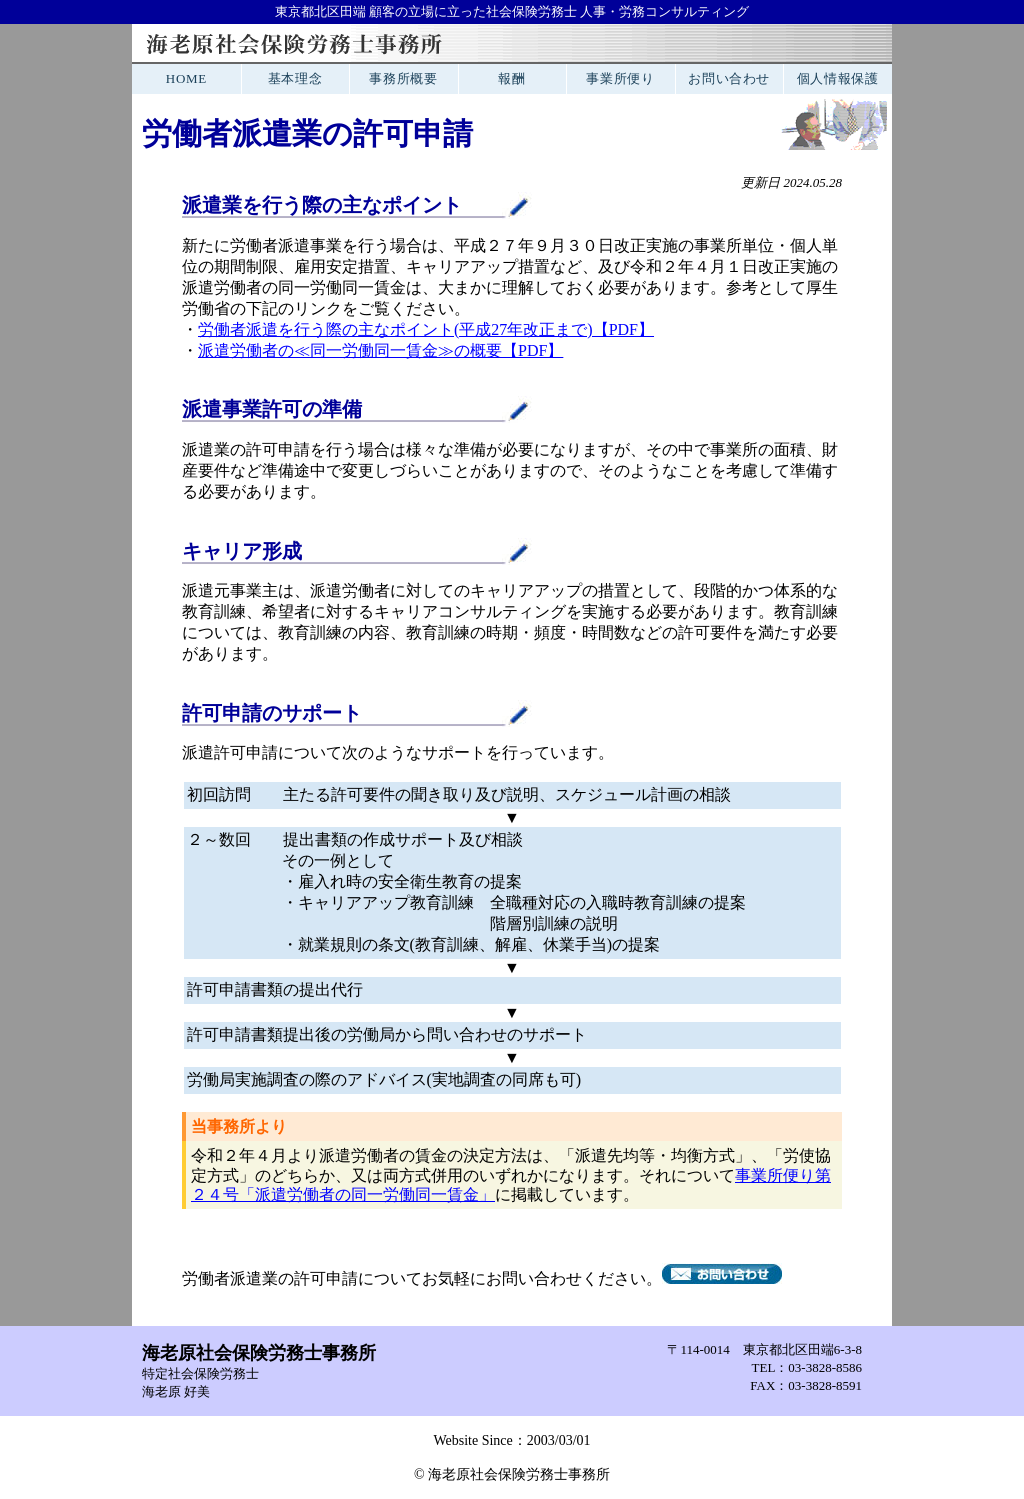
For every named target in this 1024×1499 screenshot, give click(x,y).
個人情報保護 (838, 78)
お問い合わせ (729, 78)
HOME (186, 78)
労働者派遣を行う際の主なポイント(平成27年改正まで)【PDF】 (426, 329)
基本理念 (295, 78)
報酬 (511, 78)
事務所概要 (403, 78)
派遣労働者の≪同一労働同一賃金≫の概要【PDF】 (380, 350)
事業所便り (620, 78)
